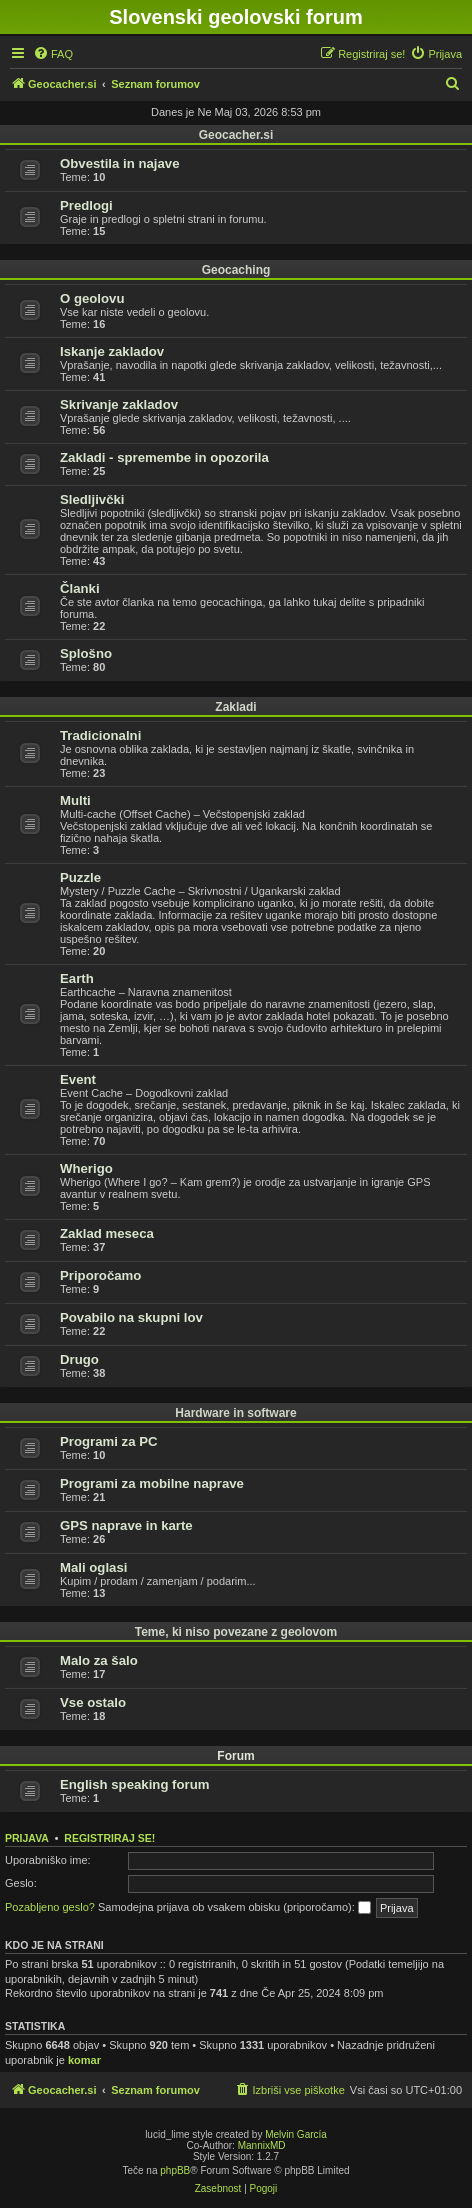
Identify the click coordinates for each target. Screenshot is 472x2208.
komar (84, 2060)
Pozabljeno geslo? (50, 1907)
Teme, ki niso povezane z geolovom (236, 1632)
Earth (77, 978)
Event (78, 1079)
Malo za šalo (99, 1660)
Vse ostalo (93, 1702)
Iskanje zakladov (112, 351)
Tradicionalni (100, 735)
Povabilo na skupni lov (131, 1317)
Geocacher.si (236, 135)
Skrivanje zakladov (119, 404)
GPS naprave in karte (126, 1525)
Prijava (27, 1838)
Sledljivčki (92, 499)
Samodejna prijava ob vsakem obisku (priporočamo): (234, 1908)
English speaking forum (134, 1784)
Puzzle (80, 877)
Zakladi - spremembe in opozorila (164, 457)
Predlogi (86, 205)
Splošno (86, 653)
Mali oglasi (93, 1567)
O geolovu (92, 298)
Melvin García (296, 2134)
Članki (80, 588)
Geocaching (236, 270)
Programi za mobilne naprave (152, 1483)
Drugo (79, 1359)
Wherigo (86, 1168)
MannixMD (262, 2145)
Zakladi (235, 707)
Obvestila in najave (119, 163)
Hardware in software (235, 1413)
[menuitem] (53, 54)
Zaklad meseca (107, 1233)
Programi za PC (108, 1441)
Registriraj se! (109, 1838)
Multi (75, 800)
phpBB (175, 2170)
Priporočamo (100, 1275)
